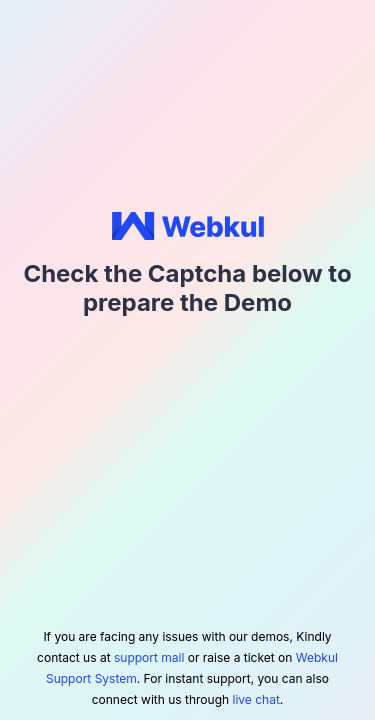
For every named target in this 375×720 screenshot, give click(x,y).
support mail (149, 657)
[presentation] (188, 376)
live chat (256, 699)
